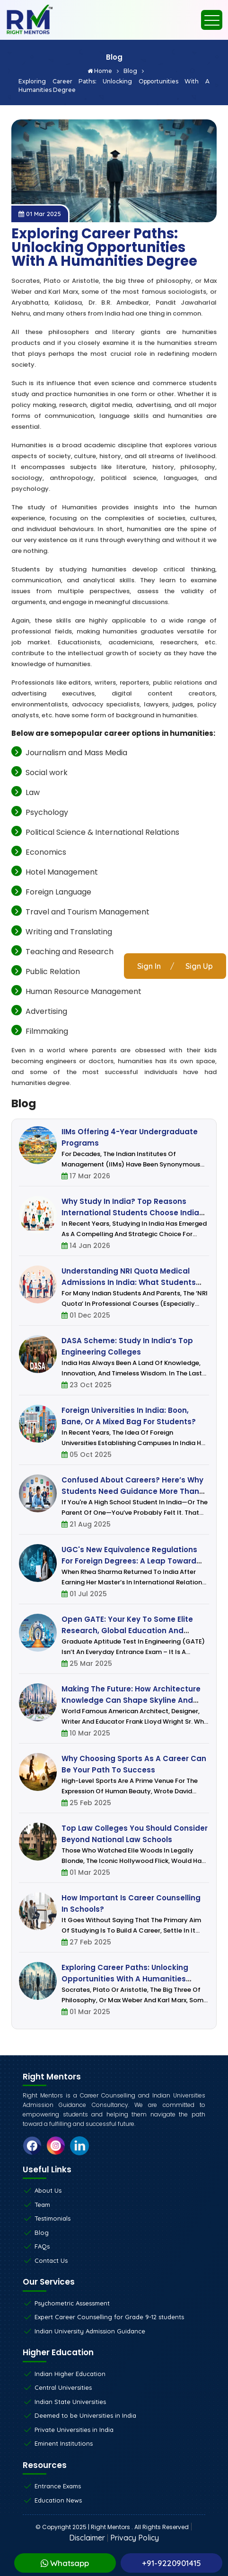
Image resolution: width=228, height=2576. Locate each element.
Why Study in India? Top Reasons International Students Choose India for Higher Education (130, 1212)
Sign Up (199, 966)
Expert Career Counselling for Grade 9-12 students (109, 2317)
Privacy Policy (134, 2537)
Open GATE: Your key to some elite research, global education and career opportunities (127, 1630)
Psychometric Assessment (72, 2303)
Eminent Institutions (64, 2443)
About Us (48, 2190)
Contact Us (51, 2260)
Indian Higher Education (70, 2373)
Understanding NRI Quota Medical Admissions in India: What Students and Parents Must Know (128, 1282)
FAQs (42, 2246)
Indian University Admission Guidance (90, 2331)
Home (103, 70)
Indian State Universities (70, 2401)
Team (42, 2204)
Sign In (149, 966)
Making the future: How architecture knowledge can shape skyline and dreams (131, 1700)
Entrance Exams (58, 2486)
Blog (133, 70)
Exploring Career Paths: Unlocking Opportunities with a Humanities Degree (114, 85)
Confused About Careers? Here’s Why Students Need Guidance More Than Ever (132, 1491)
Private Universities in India (74, 2429)
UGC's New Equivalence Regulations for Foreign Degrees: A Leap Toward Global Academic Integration (129, 1561)
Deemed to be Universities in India (85, 2415)
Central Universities (63, 2387)
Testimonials (52, 2218)
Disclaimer (87, 2537)
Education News (58, 2500)
